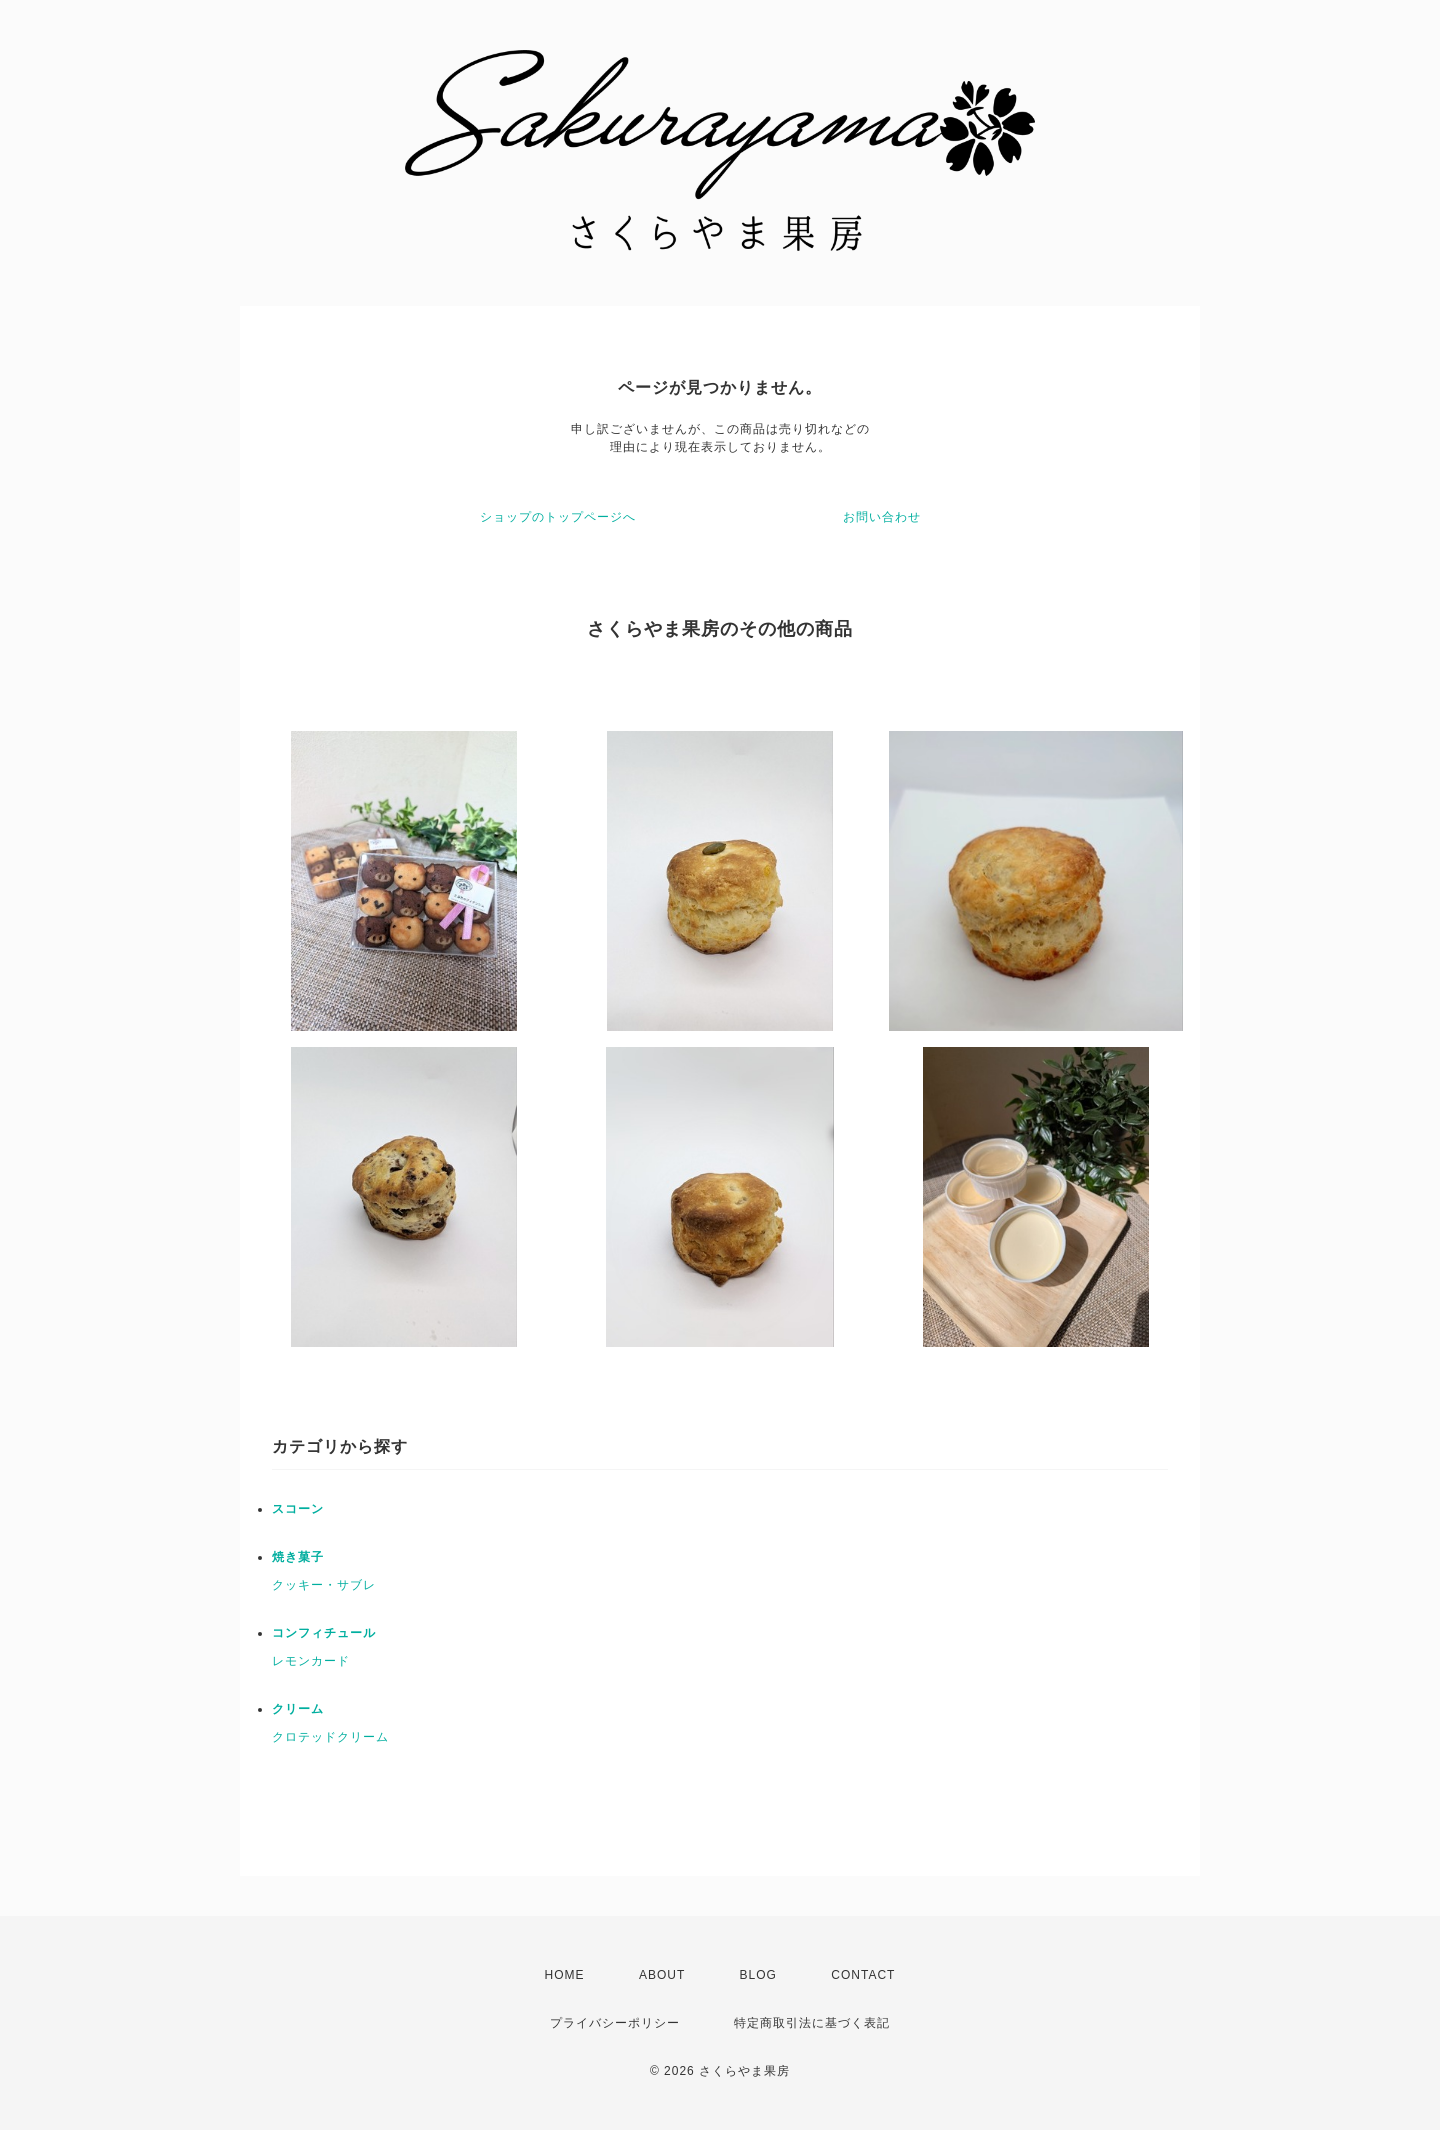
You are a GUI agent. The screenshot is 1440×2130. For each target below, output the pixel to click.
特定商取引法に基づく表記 (812, 2023)
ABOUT (662, 1975)
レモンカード (311, 1661)
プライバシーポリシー (615, 2023)
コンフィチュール (324, 1633)
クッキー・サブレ (324, 1585)
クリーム (298, 1709)
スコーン (298, 1509)
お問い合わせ (882, 517)
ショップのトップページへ (558, 517)
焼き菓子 (298, 1557)
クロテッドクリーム (330, 1737)
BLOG (758, 1975)
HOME (565, 1975)
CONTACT (863, 1975)
